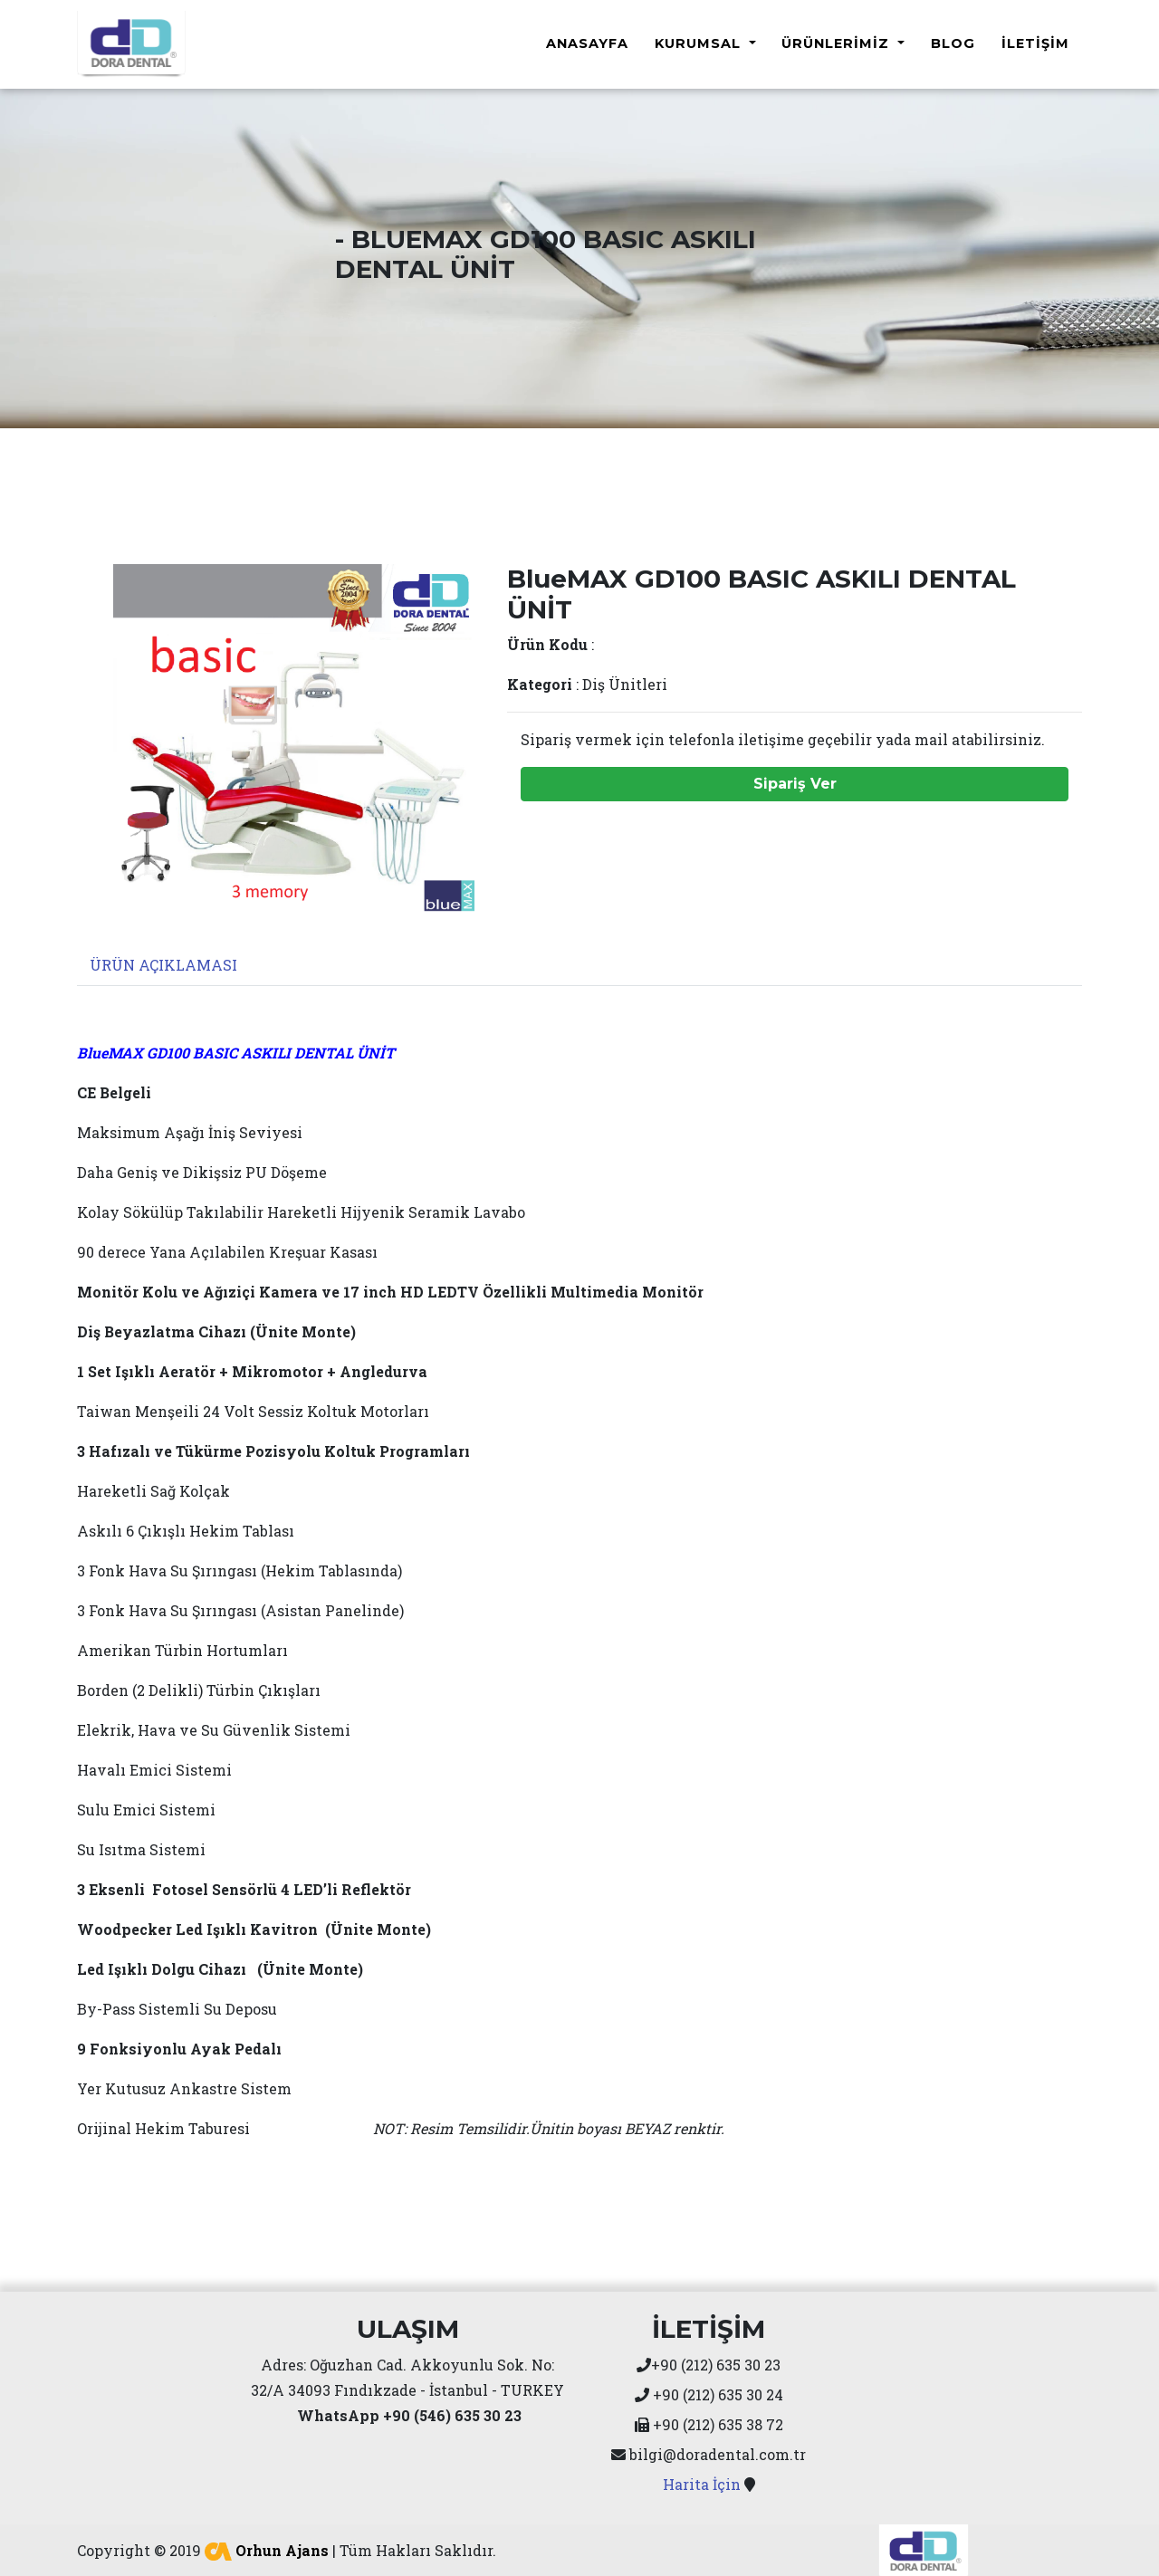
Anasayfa (587, 42)
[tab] (161, 961)
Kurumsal (700, 42)
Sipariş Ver (795, 780)
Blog (953, 42)
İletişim (1035, 42)
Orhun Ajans (267, 2546)
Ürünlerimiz (837, 42)
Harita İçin (702, 2480)
